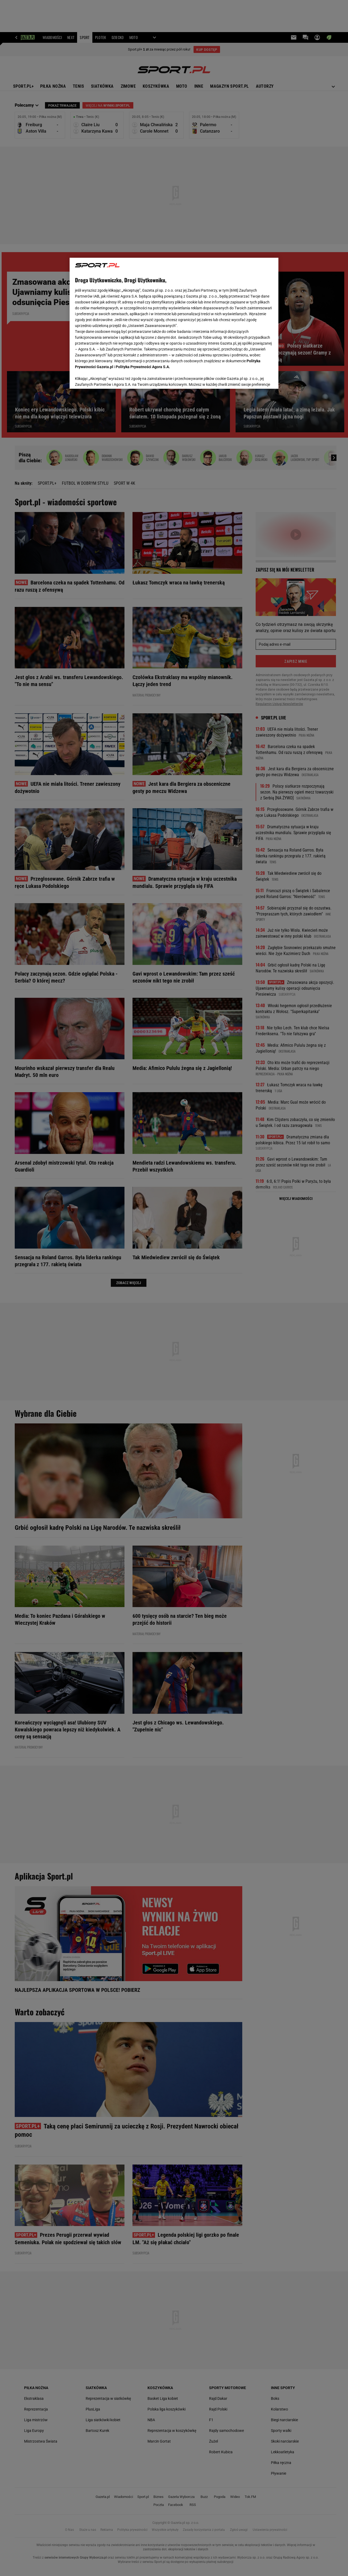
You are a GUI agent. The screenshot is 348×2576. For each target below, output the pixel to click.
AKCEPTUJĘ (255, 378)
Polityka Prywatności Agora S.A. (143, 367)
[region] (174, 323)
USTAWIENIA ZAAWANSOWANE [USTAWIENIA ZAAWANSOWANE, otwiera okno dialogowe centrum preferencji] (110, 378)
